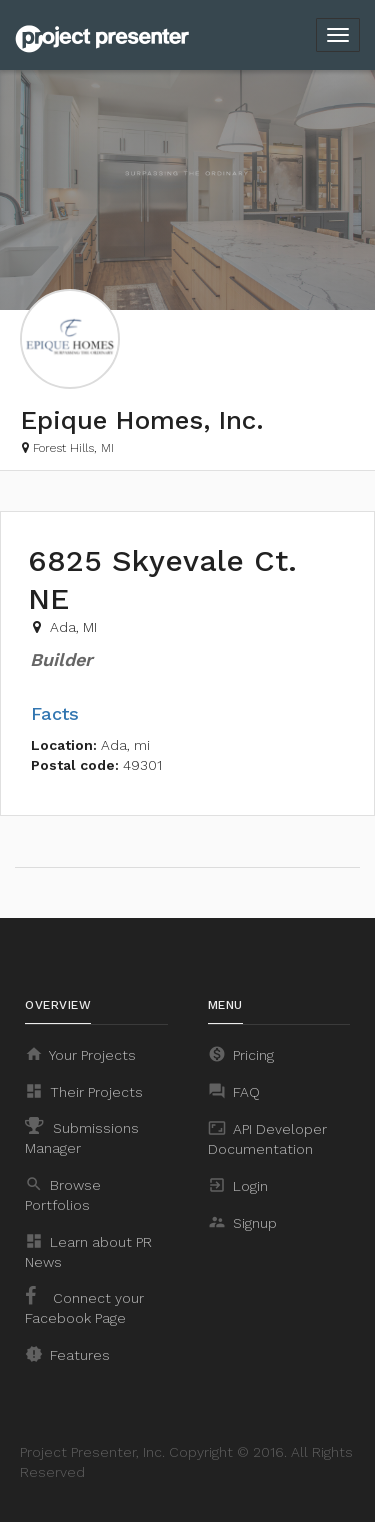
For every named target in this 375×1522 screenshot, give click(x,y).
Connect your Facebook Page (84, 1306)
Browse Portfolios (63, 1194)
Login (238, 1185)
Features (67, 1354)
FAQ (234, 1091)
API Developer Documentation (267, 1138)
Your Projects (80, 1054)
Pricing (241, 1054)
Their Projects (84, 1091)
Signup (242, 1222)
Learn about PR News (88, 1251)
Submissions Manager (82, 1136)
